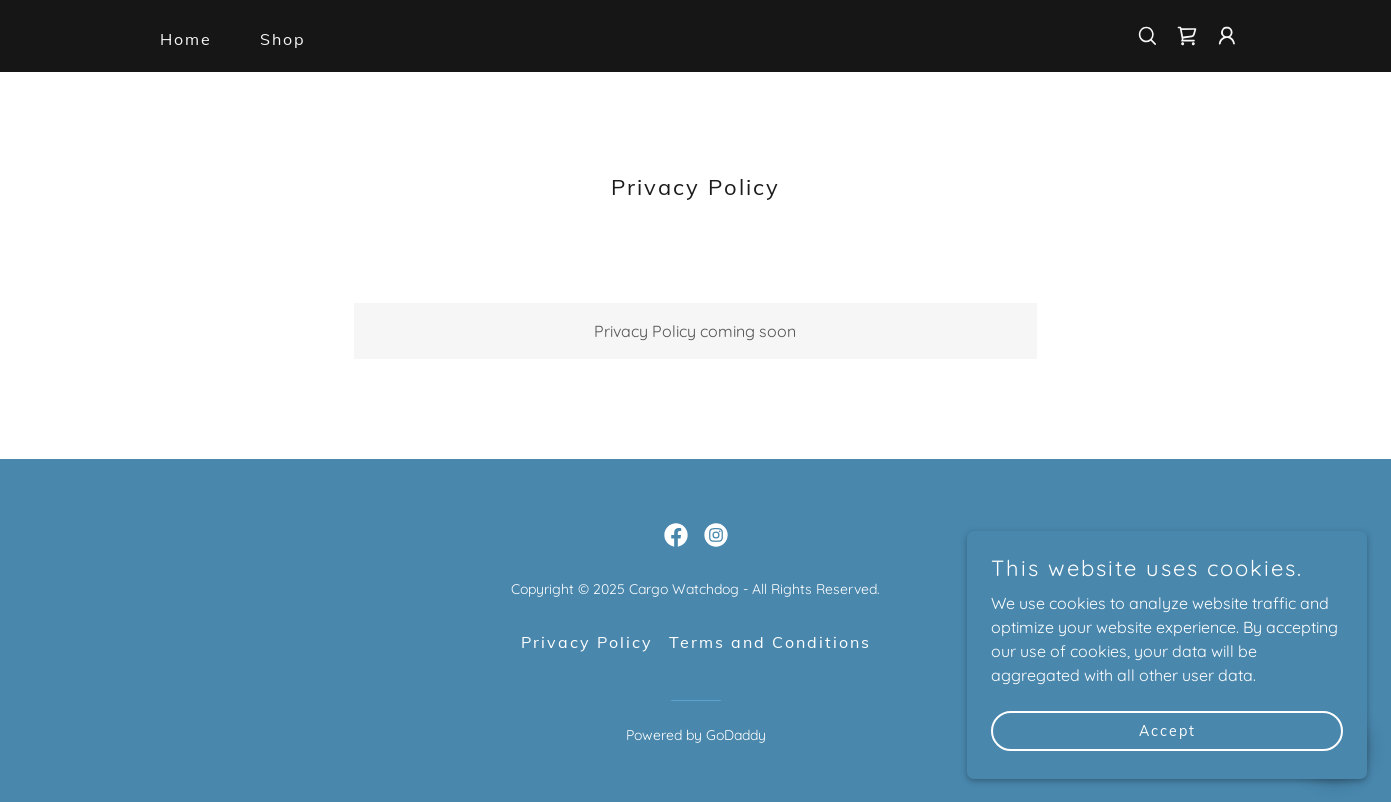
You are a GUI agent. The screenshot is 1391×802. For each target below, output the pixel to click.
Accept (1167, 730)
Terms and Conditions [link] (770, 642)
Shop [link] (283, 39)
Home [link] (186, 39)
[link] (1187, 36)
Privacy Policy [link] (587, 642)
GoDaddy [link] (736, 735)
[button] (1227, 36)
